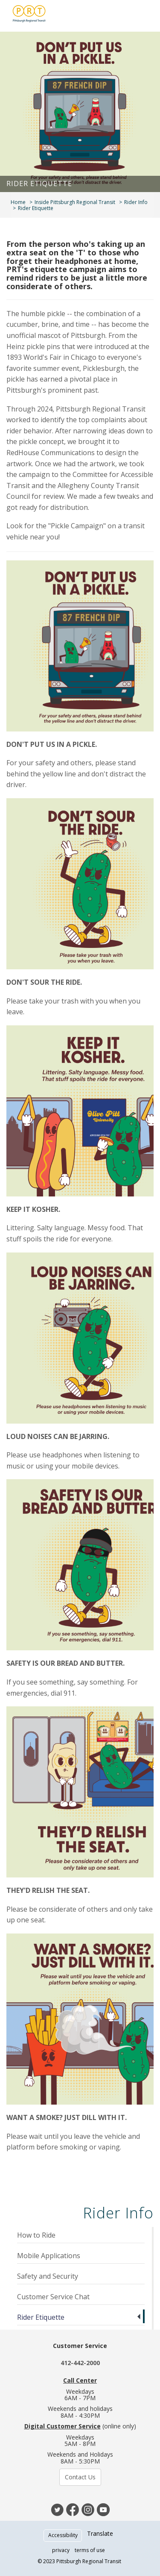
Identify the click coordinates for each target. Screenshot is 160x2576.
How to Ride (36, 2235)
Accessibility (63, 2535)
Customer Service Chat (53, 2296)
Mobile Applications (48, 2255)
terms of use (90, 2550)
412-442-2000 (80, 2363)
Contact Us (80, 2477)
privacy (61, 2550)
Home (18, 202)
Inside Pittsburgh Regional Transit (75, 202)
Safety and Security (47, 2276)
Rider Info (136, 202)
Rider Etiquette (40, 2317)
